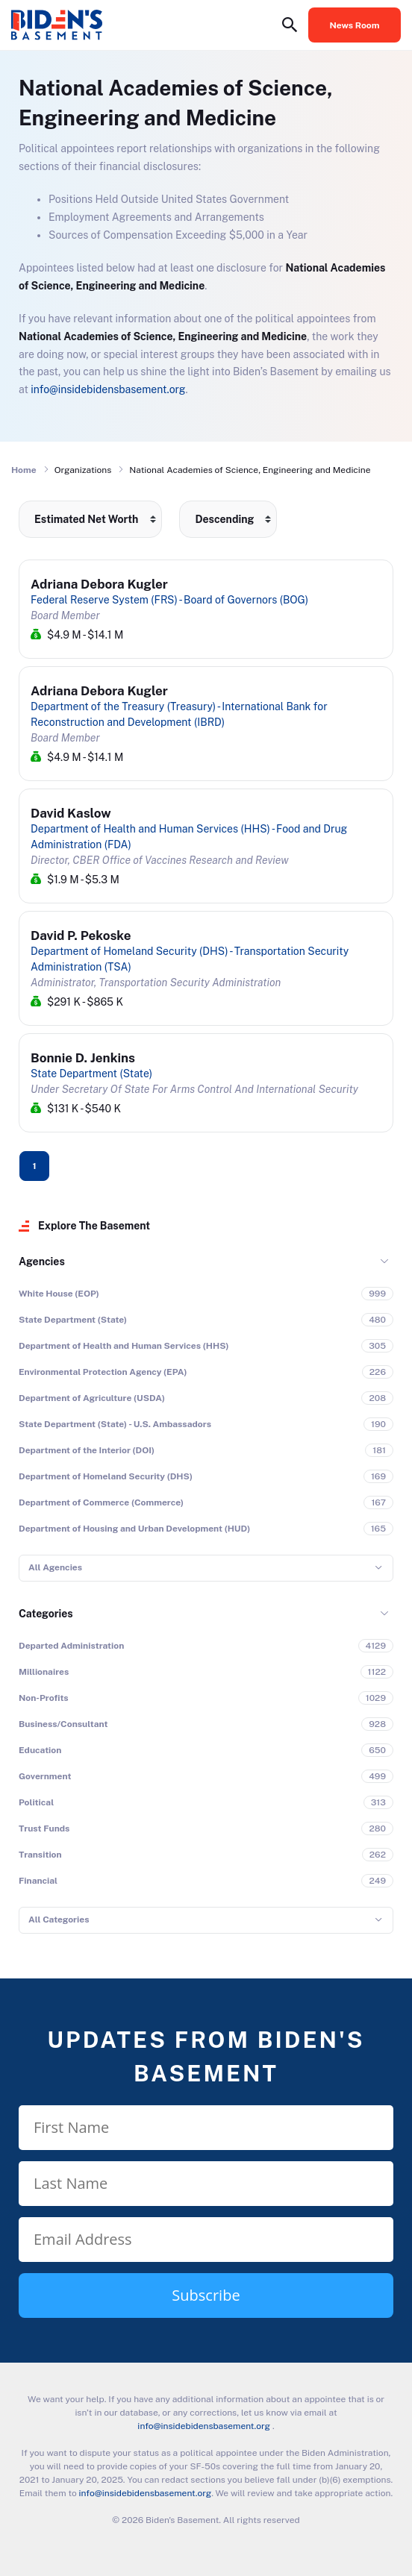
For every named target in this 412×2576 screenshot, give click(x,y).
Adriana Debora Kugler (99, 584)
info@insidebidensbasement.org (108, 389)
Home (24, 470)
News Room (355, 25)
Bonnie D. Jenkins (83, 1057)
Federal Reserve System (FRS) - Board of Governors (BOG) (169, 600)
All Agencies (55, 1567)
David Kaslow (71, 813)
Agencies (42, 1261)
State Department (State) (91, 1073)
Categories (46, 1614)
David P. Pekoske (81, 935)
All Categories (58, 1919)
